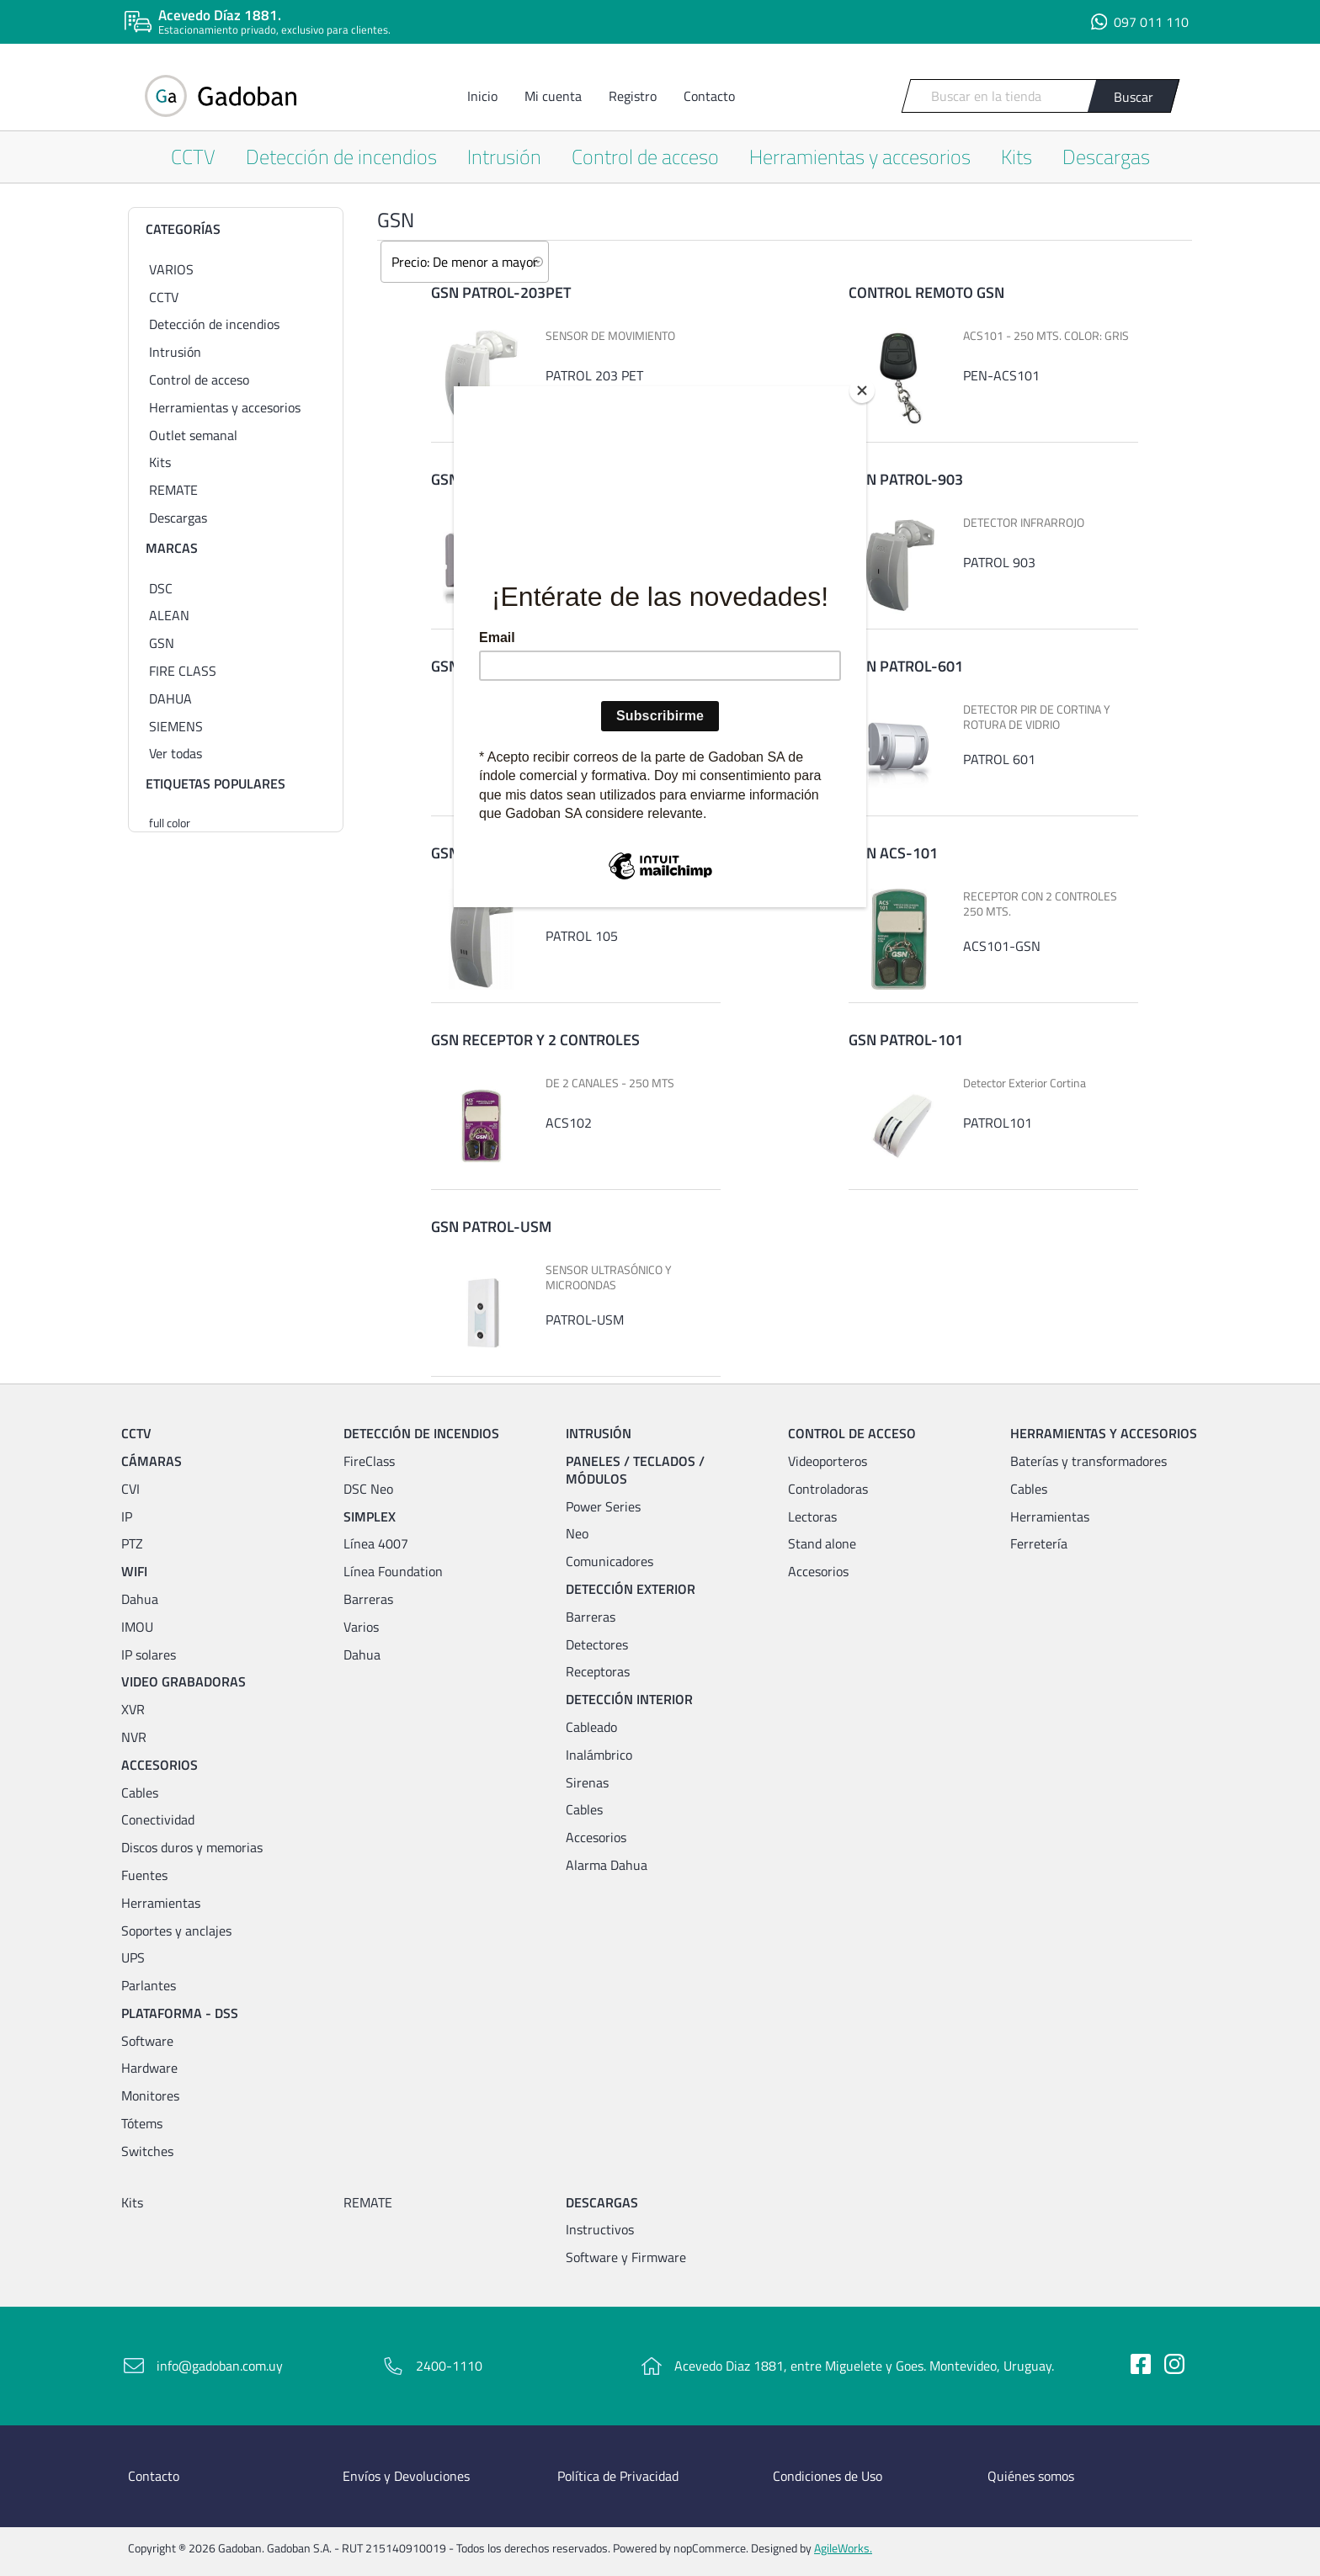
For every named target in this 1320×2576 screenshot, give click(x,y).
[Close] (862, 390)
